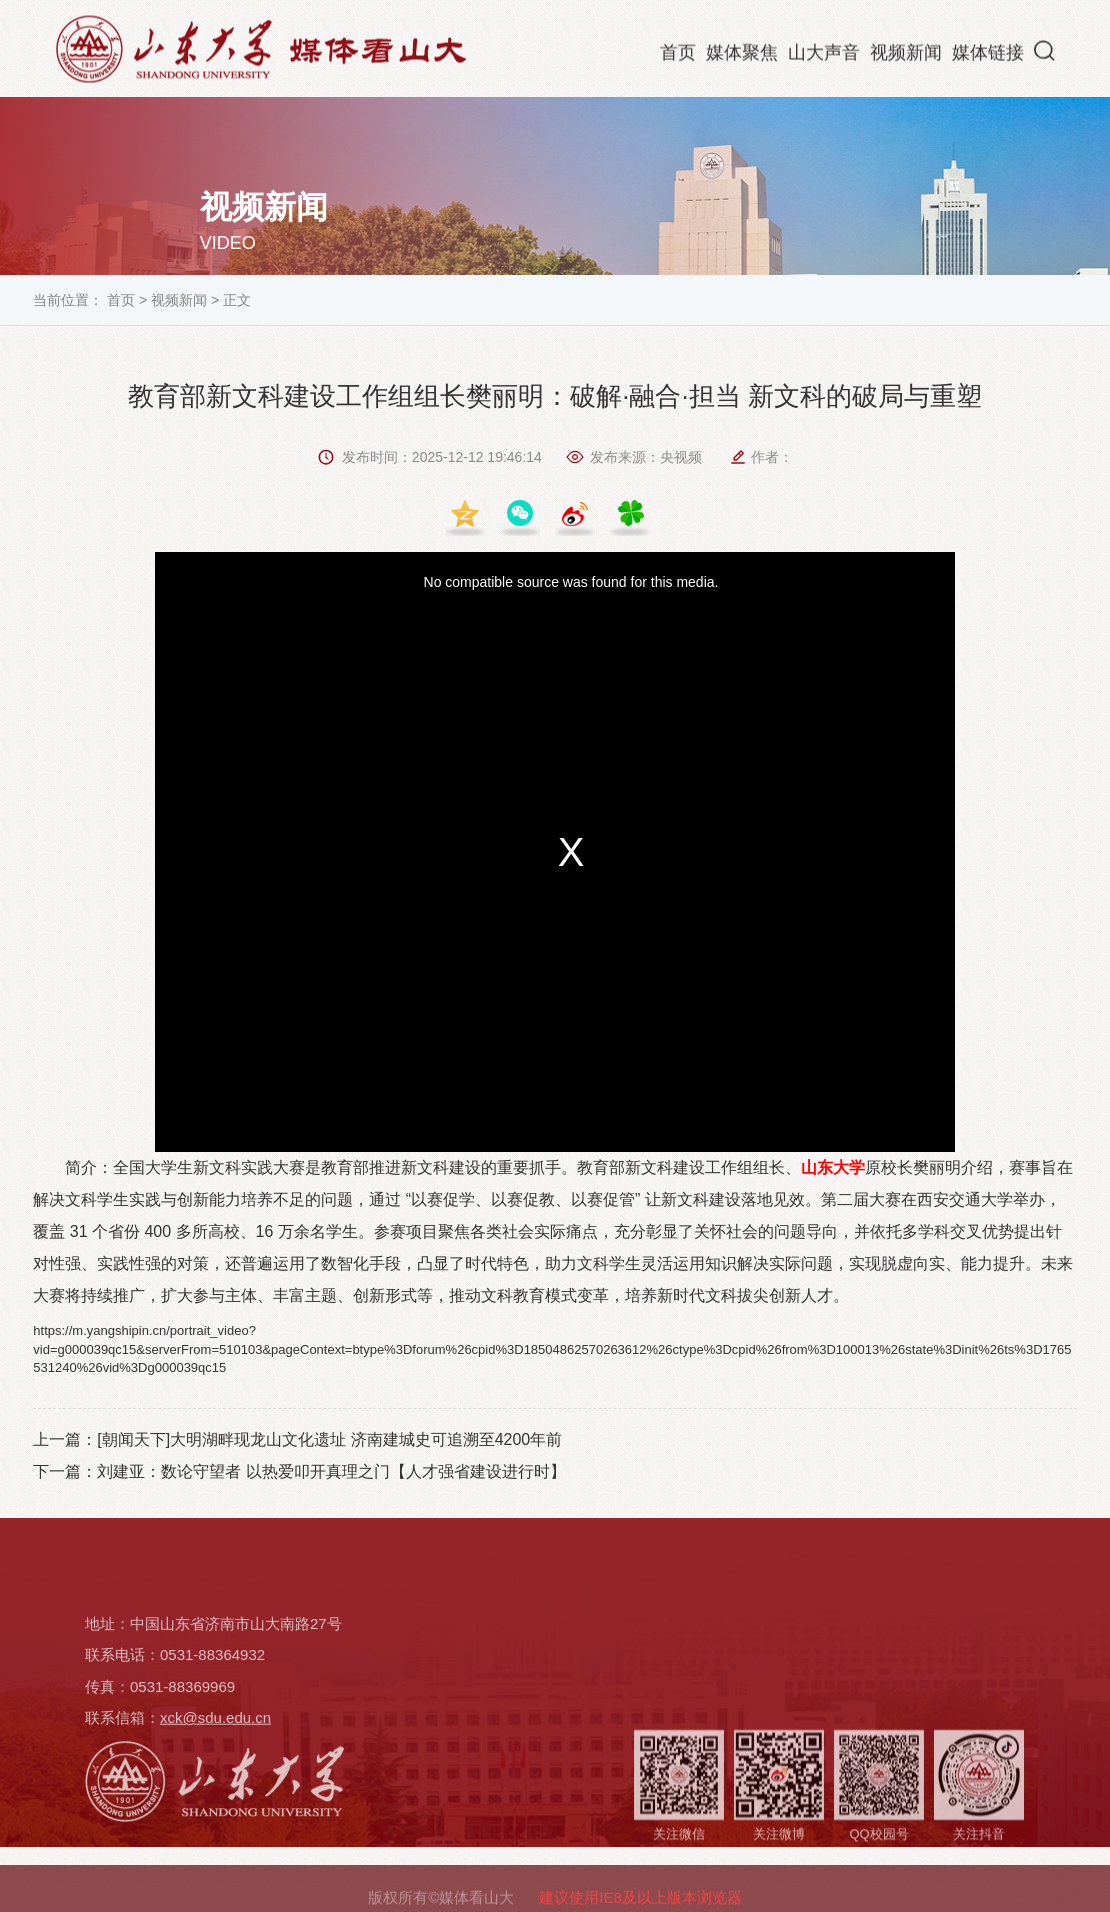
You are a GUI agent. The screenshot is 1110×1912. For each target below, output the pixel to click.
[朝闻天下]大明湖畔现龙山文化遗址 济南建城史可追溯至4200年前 (329, 1439)
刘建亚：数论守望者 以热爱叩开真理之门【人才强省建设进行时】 (331, 1471)
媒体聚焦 (742, 56)
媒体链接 (988, 56)
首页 (678, 56)
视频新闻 (906, 56)
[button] (1044, 54)
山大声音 (824, 56)
